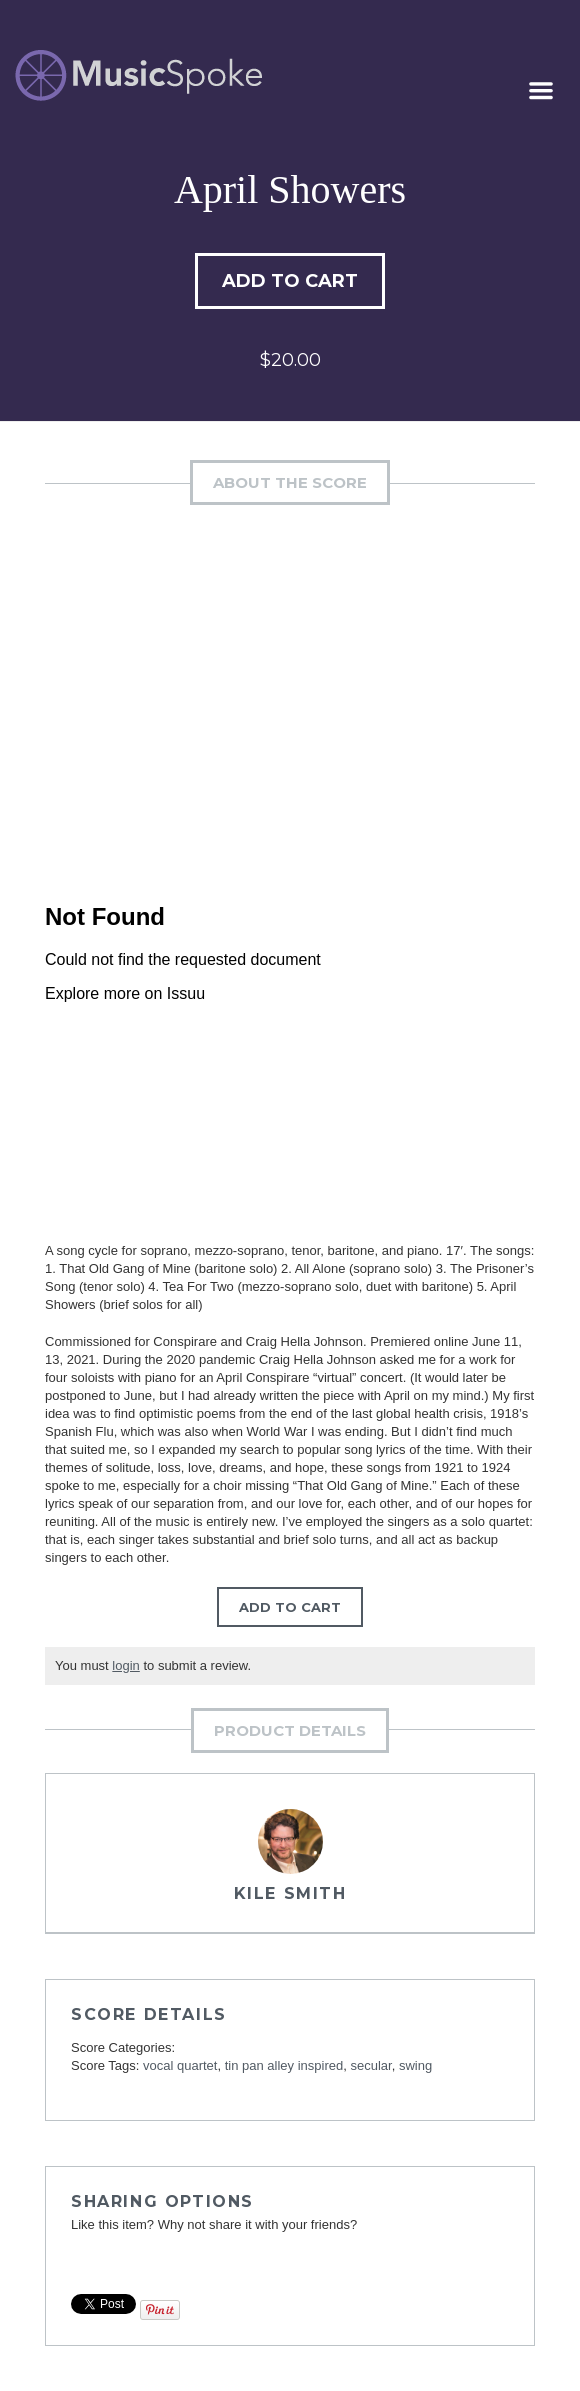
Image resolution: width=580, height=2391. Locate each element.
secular (370, 2065)
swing (415, 2065)
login (125, 1665)
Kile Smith (290, 1893)
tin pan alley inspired (284, 2065)
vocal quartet (180, 2065)
